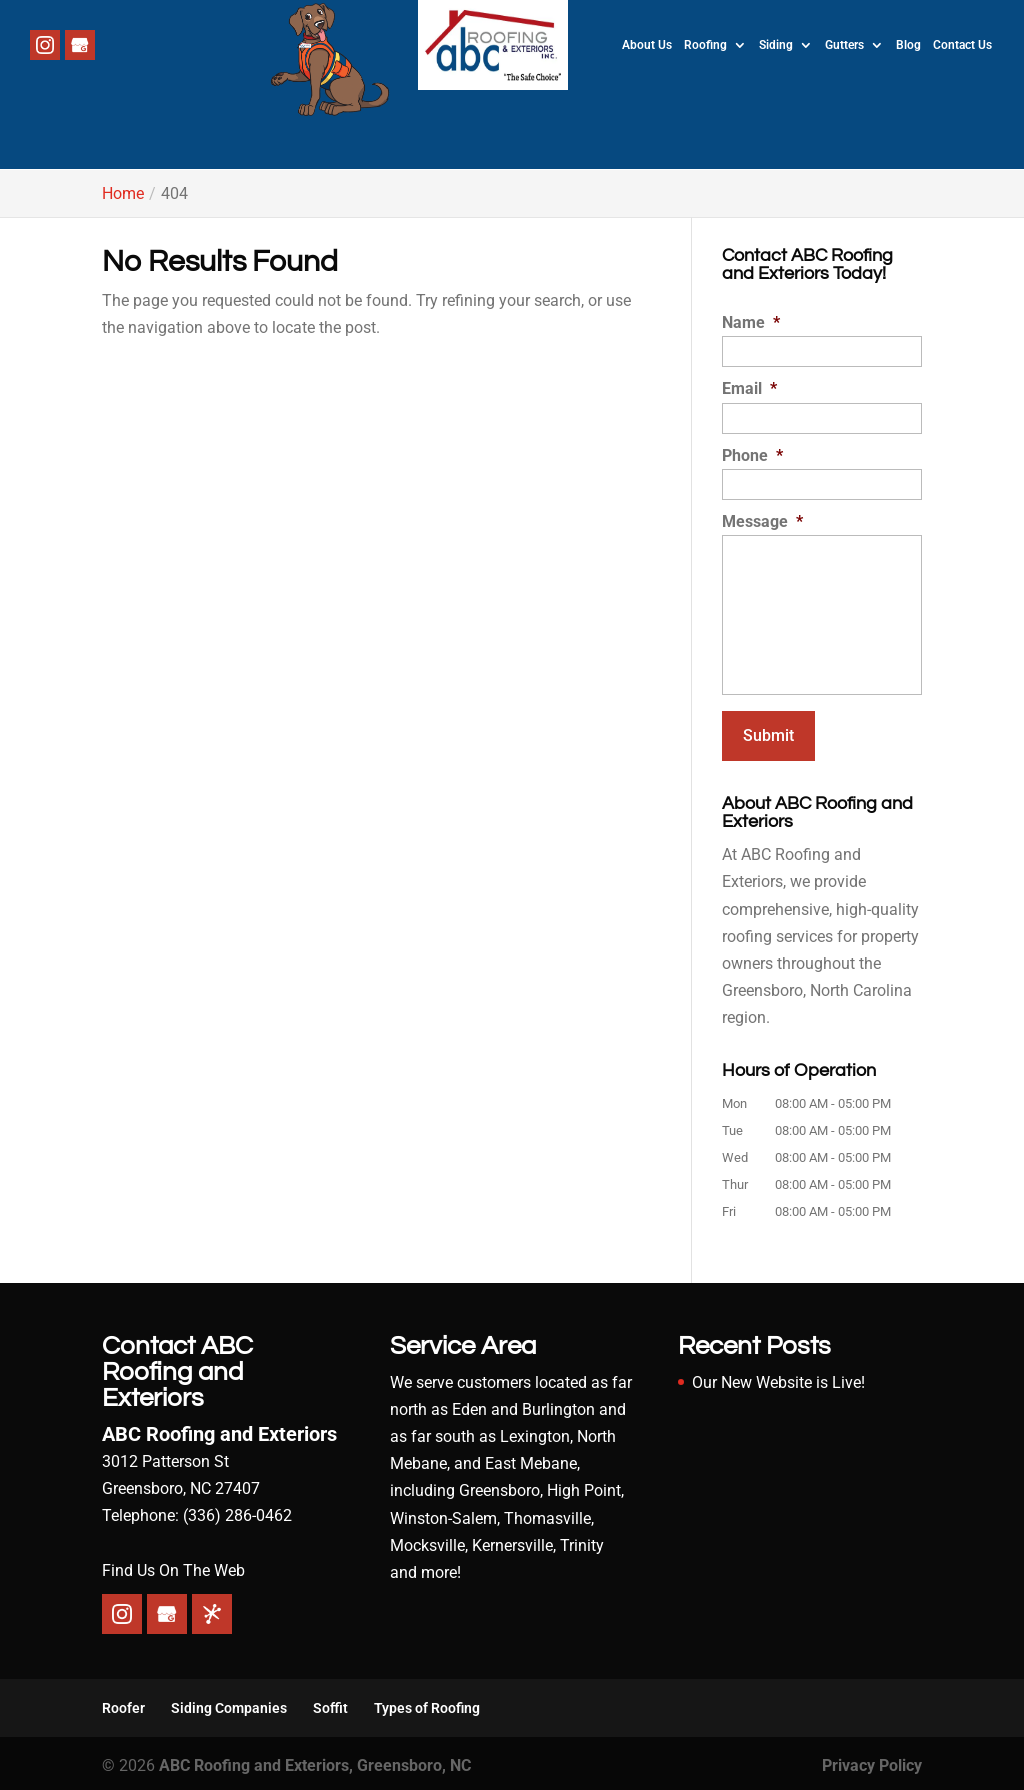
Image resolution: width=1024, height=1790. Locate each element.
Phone (752, 455)
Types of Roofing (427, 1703)
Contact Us (962, 45)
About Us (647, 45)
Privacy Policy (872, 1760)
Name (751, 322)
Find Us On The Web (173, 1565)
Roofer (123, 1703)
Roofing (705, 45)
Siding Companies (229, 1703)
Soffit (330, 1703)
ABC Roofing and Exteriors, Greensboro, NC (315, 1760)
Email (749, 388)
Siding (776, 45)
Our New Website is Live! (778, 1377)
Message (762, 521)
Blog (908, 45)
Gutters (844, 45)
